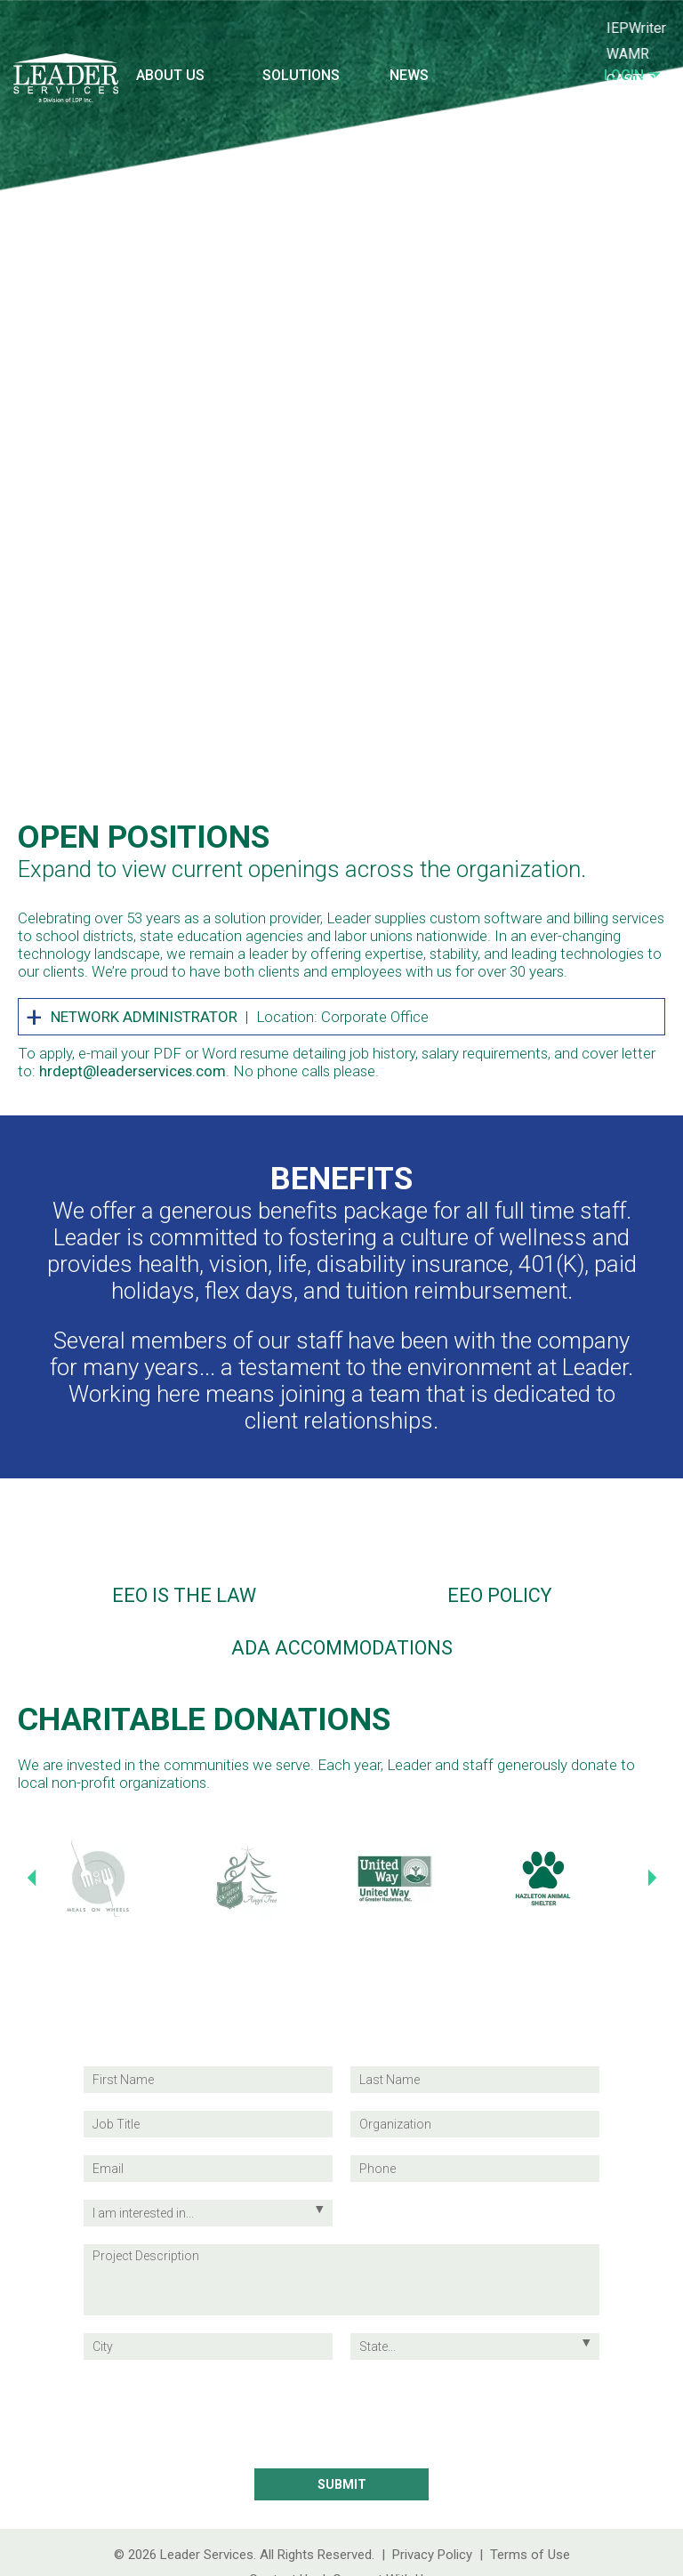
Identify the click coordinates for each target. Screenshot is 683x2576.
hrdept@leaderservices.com (132, 1071)
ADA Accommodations (342, 1648)
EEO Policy (499, 1595)
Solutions (301, 75)
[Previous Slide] (31, 1878)
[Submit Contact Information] (341, 2484)
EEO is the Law (184, 1595)
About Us (170, 75)
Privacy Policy (432, 2555)
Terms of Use (530, 2555)
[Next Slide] (652, 1878)
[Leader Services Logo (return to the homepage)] (65, 86)
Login (632, 75)
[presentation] (341, 2415)
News (409, 75)
